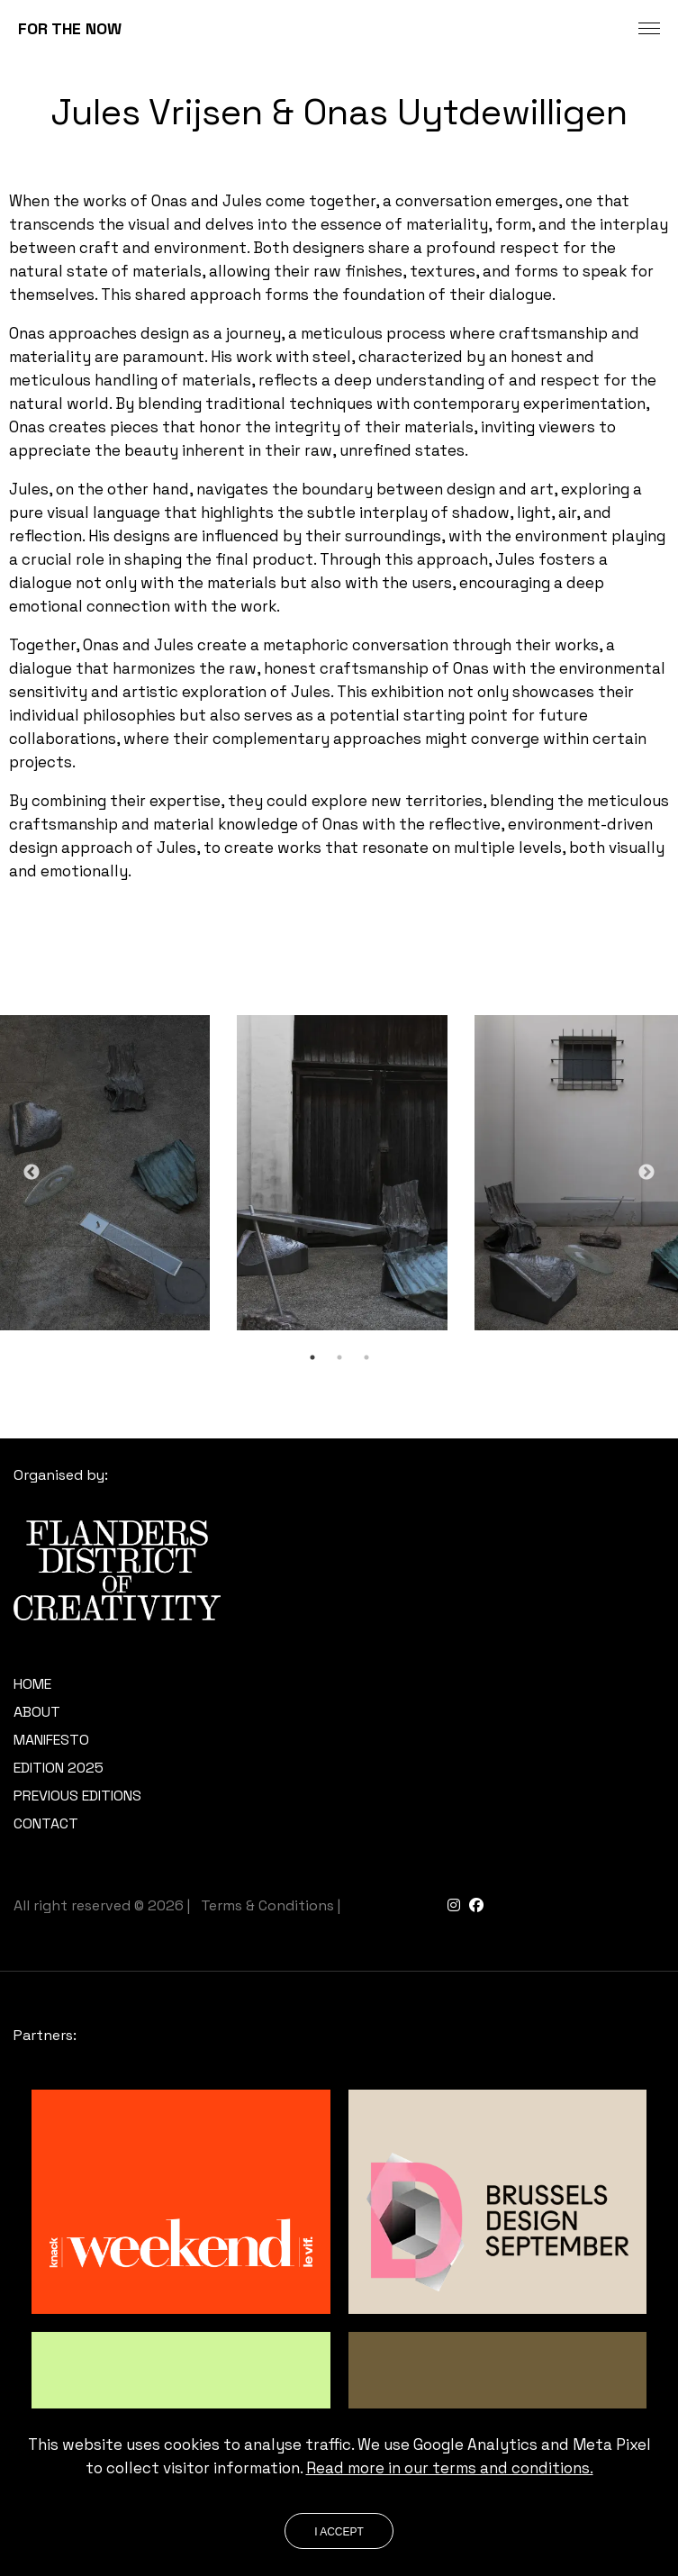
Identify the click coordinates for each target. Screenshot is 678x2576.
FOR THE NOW (70, 28)
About (37, 1711)
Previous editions (77, 1795)
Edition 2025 (59, 1767)
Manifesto (51, 1739)
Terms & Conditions (267, 1905)
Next (646, 1173)
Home (32, 1683)
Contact (46, 1823)
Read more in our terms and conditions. (449, 2468)
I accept (339, 2532)
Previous (32, 1173)
